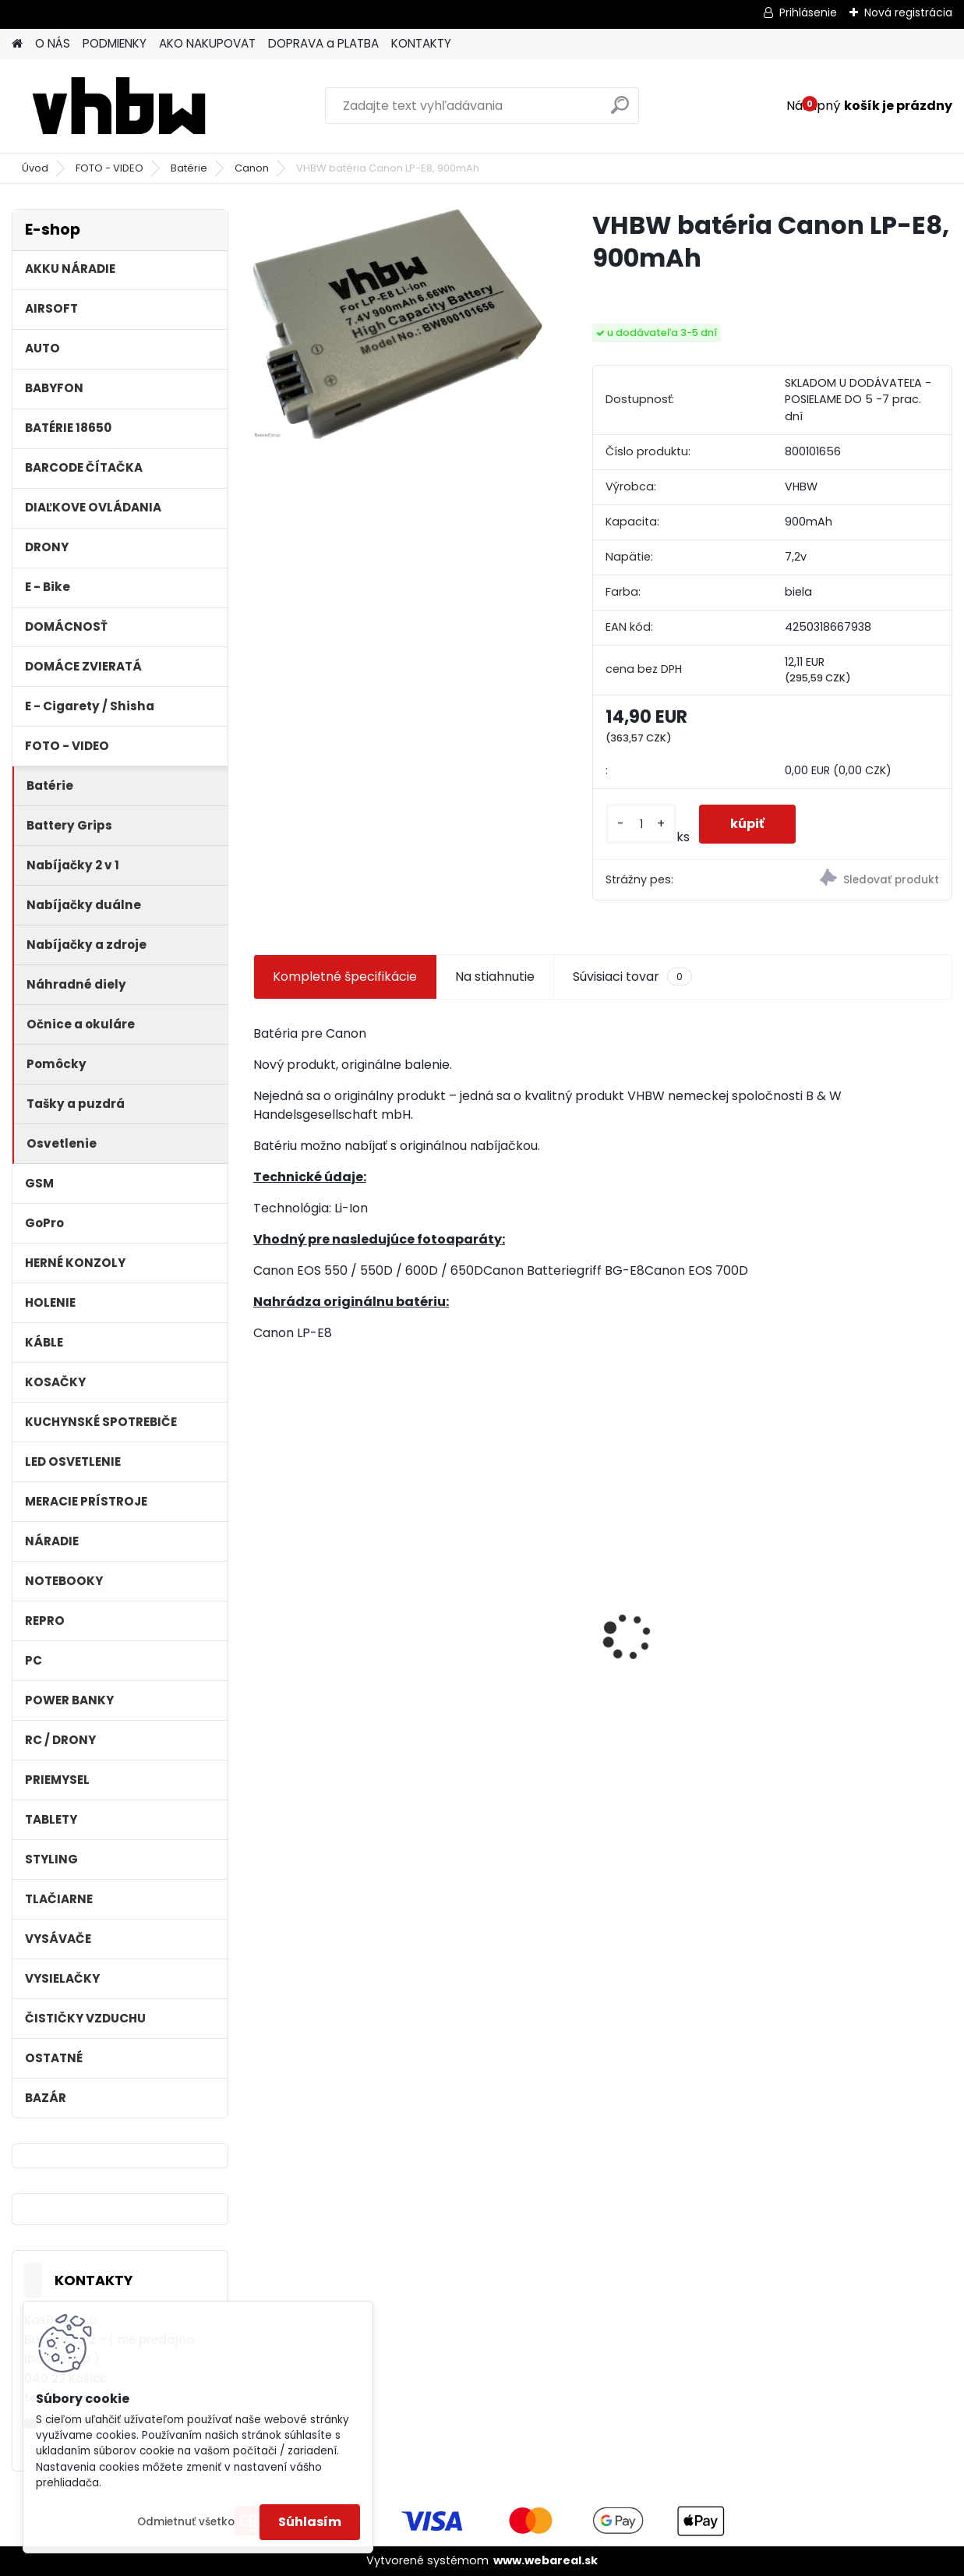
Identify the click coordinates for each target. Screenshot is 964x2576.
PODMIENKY (115, 43)
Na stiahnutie (495, 976)
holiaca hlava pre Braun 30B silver (673, 1613)
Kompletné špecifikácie (345, 976)
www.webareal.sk (545, 2560)
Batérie (189, 168)
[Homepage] (17, 44)
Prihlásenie (808, 12)
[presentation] (261, 1609)
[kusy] (641, 824)
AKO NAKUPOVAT (207, 43)
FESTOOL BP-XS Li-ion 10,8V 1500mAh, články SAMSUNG (863, 1624)
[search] (620, 111)
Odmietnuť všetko (186, 2521)
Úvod (35, 168)
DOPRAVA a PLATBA (323, 43)
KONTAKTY (421, 43)
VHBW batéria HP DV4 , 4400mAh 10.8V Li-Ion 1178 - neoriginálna (333, 1585)
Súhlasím (309, 2522)
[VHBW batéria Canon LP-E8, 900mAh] (398, 324)
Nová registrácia (908, 12)
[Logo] (119, 106)
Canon (252, 168)
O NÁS (52, 43)
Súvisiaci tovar (632, 977)
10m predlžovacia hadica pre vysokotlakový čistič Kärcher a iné (504, 1620)
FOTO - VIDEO (109, 168)
